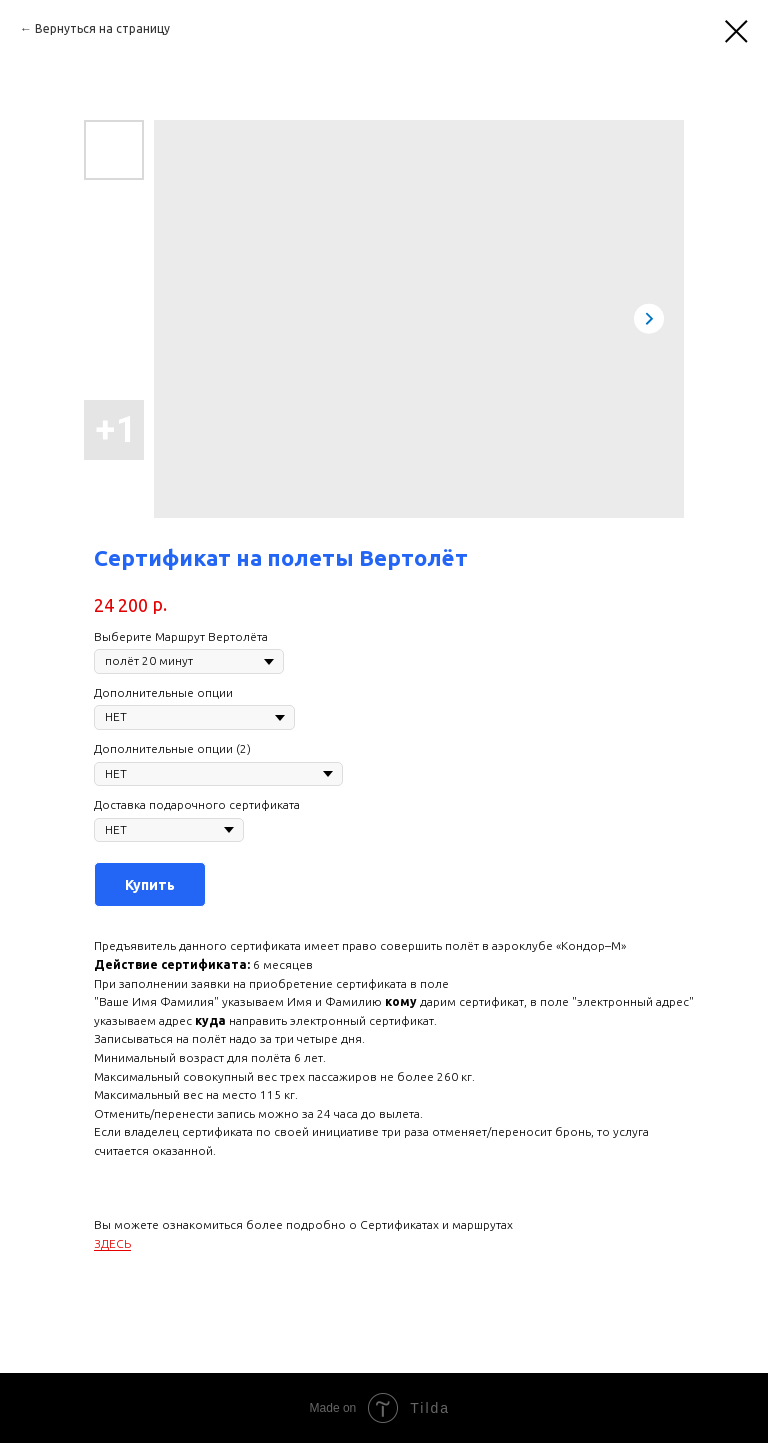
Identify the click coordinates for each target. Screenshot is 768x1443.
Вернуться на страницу (102, 28)
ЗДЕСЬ (112, 1243)
